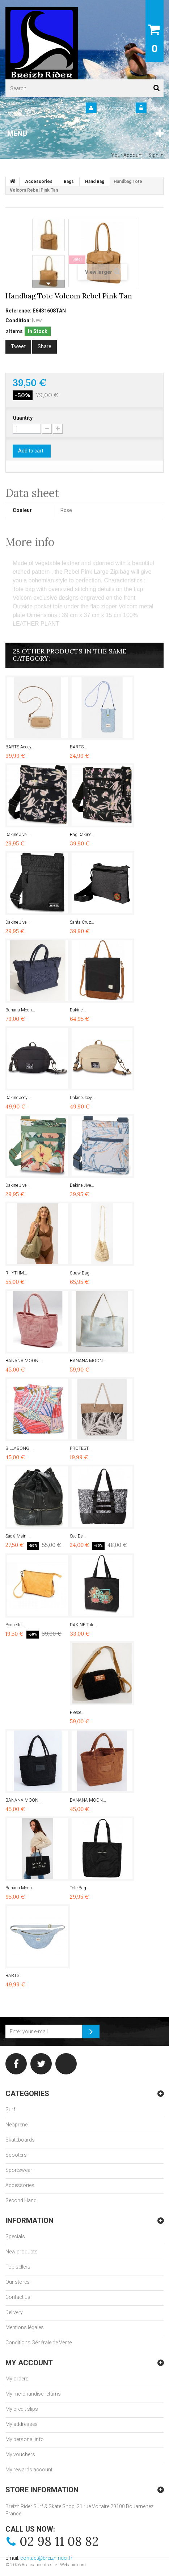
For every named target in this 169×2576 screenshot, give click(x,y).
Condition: (18, 320)
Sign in (156, 108)
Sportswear (18, 2170)
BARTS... (78, 746)
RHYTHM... (16, 1273)
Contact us (17, 2297)
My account (29, 2362)
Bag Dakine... (82, 834)
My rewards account (28, 2469)
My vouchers (20, 2454)
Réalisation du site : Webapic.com (54, 2564)
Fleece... (77, 1712)
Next (48, 284)
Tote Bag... (79, 1887)
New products (21, 2251)
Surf (10, 2109)
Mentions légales (24, 2327)
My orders (17, 2379)
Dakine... (78, 1010)
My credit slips (21, 2409)
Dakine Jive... (17, 834)
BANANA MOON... (23, 1360)
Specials (15, 2236)
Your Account (112, 108)
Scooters (16, 2155)
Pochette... (15, 1624)
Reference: (18, 311)
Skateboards (20, 2140)
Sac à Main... (17, 1536)
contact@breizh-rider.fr (46, 2558)
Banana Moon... (20, 1010)
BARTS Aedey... (19, 746)
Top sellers (17, 2267)
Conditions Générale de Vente (38, 2342)
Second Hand (21, 2200)
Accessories (19, 2185)
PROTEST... (81, 1448)
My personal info (24, 2439)
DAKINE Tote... (83, 1624)
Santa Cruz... (82, 922)
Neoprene (16, 2124)
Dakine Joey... (17, 1097)
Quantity (23, 418)
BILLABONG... (19, 1448)
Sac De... (78, 1536)
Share (44, 346)
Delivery (14, 2312)
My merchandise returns (33, 2394)
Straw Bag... (81, 1273)
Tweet (18, 346)
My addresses (21, 2424)
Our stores (17, 2282)
